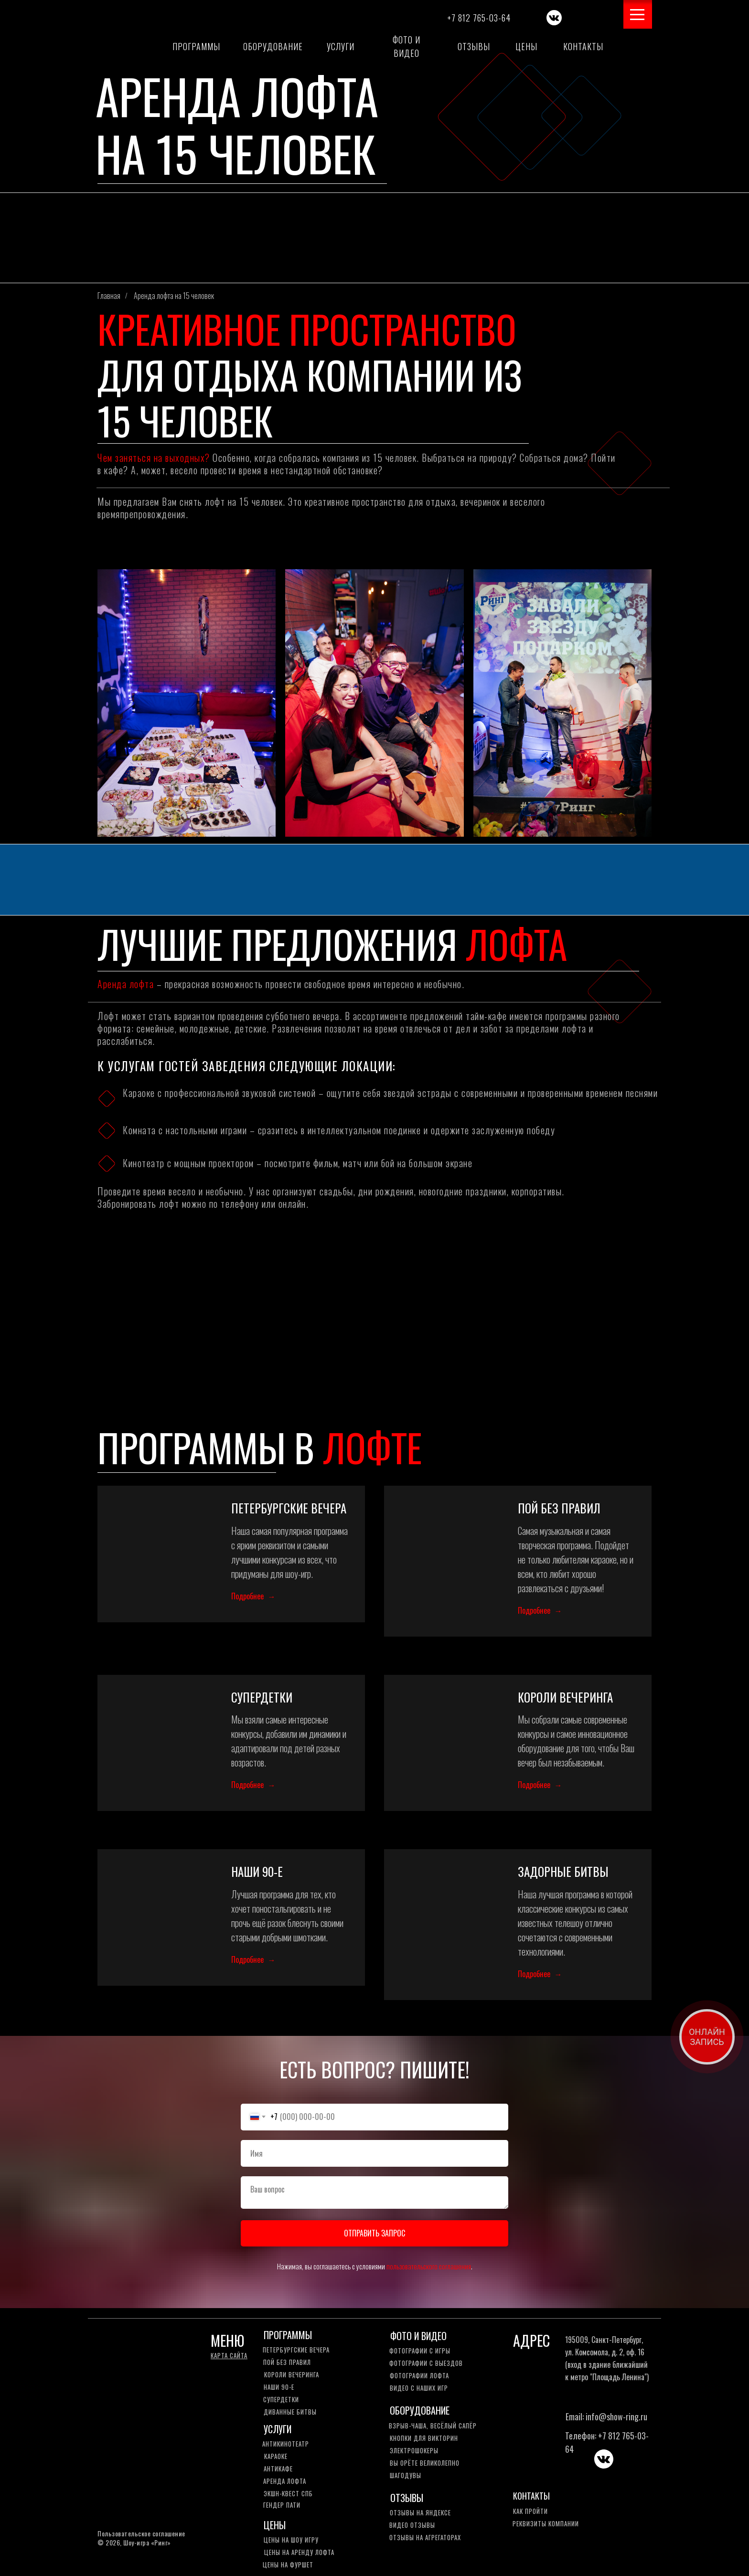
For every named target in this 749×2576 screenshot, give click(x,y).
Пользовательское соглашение (141, 2534)
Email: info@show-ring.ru (606, 2417)
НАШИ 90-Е (257, 1872)
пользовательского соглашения (428, 2267)
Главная (108, 295)
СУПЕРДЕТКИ (261, 1697)
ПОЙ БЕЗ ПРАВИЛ (559, 1508)
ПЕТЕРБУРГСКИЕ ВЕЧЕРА (288, 1508)
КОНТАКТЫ (531, 2496)
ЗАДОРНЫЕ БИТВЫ (563, 1872)
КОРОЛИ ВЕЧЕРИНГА (565, 1697)
